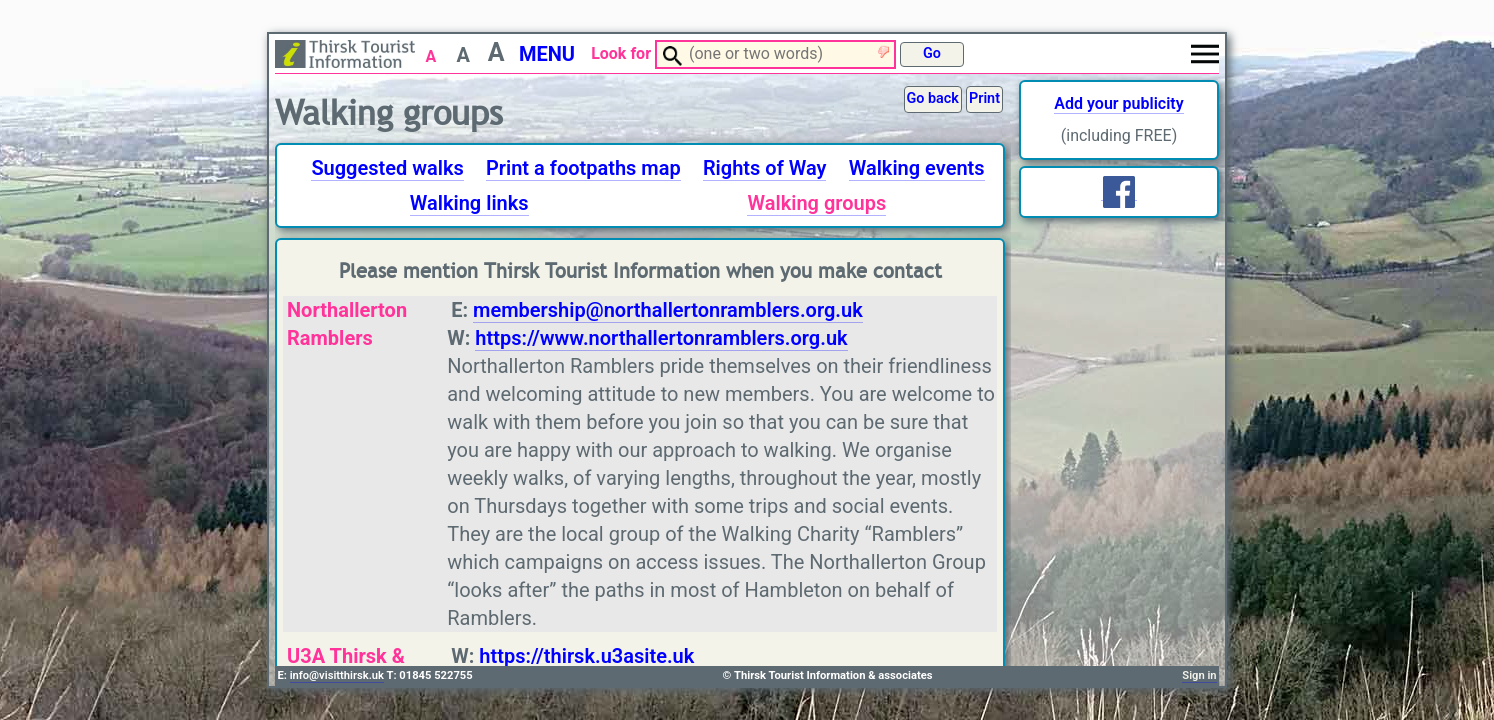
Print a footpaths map (583, 168)
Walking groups (816, 203)
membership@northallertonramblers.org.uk (668, 310)
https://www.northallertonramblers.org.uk (661, 338)
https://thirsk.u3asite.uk (586, 656)
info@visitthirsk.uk (337, 675)
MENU (547, 54)
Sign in (1199, 675)
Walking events (917, 168)
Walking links (469, 203)
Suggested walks (387, 168)
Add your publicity (1118, 103)
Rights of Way (765, 168)
